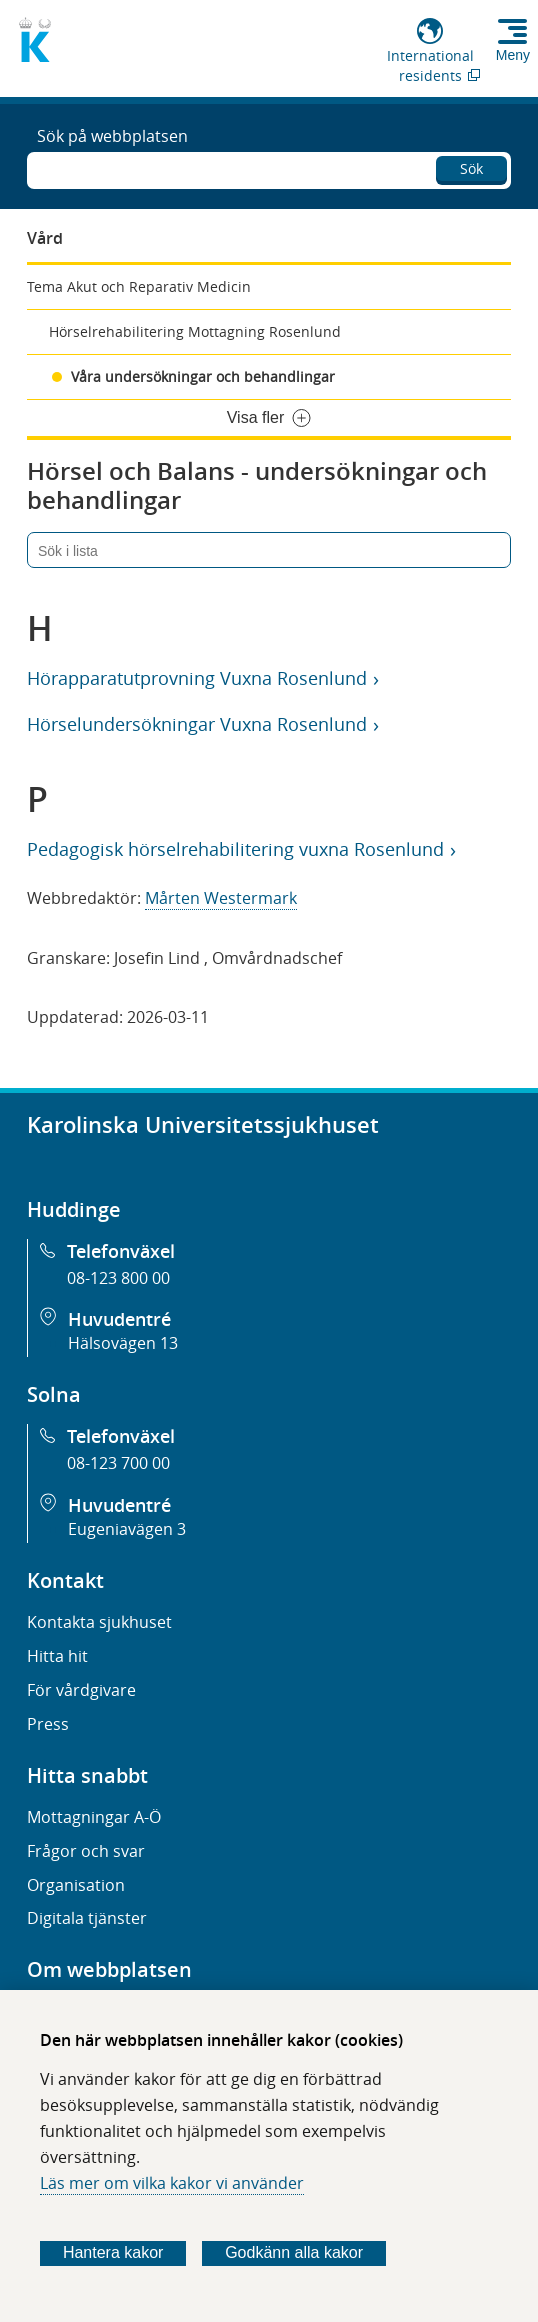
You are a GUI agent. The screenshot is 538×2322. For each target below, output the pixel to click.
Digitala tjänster (87, 1918)
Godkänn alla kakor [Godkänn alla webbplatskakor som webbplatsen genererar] (294, 2252)
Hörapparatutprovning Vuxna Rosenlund (196, 678)
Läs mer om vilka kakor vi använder (172, 2183)
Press (48, 1724)
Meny (513, 55)
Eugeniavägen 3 (127, 1529)
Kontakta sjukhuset (99, 1622)
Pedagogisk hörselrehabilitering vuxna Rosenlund (235, 849)
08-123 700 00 (118, 1463)
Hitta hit (57, 1656)
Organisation (76, 1885)
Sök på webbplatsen (112, 136)
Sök (471, 168)
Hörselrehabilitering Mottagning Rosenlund (195, 331)
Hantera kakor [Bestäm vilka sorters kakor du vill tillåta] (113, 2252)
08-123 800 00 (118, 1278)
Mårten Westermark (221, 898)
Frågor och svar (86, 1851)
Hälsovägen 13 (123, 1343)
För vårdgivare (81, 1690)
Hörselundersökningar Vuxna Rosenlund (196, 724)
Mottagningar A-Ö (94, 1817)
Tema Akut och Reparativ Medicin (139, 286)
